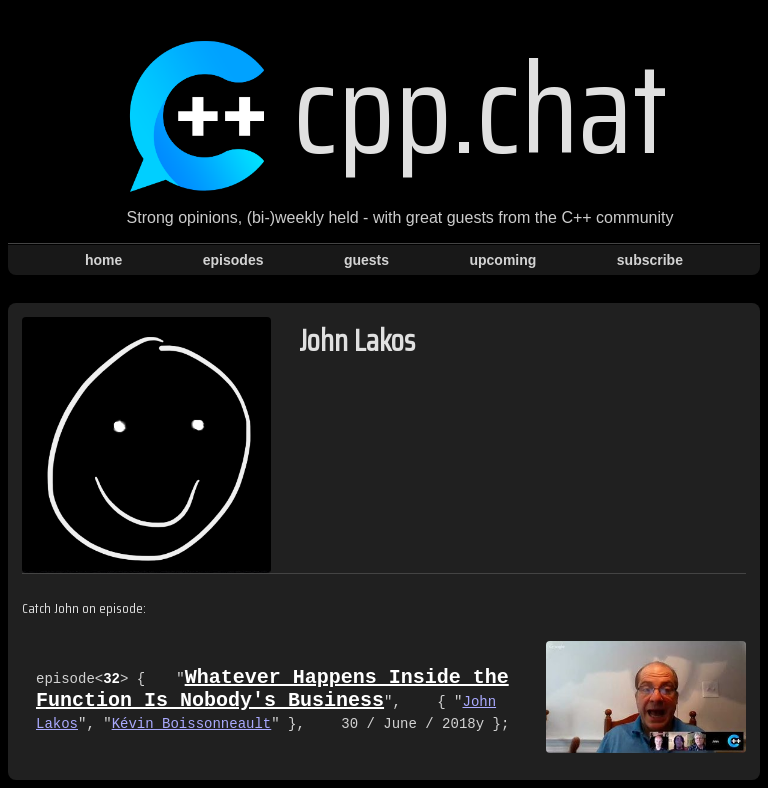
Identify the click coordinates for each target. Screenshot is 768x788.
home (103, 260)
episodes (233, 260)
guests (366, 260)
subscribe (650, 260)
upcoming (502, 260)
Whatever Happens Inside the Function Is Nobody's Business (272, 689)
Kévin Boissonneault (192, 726)
